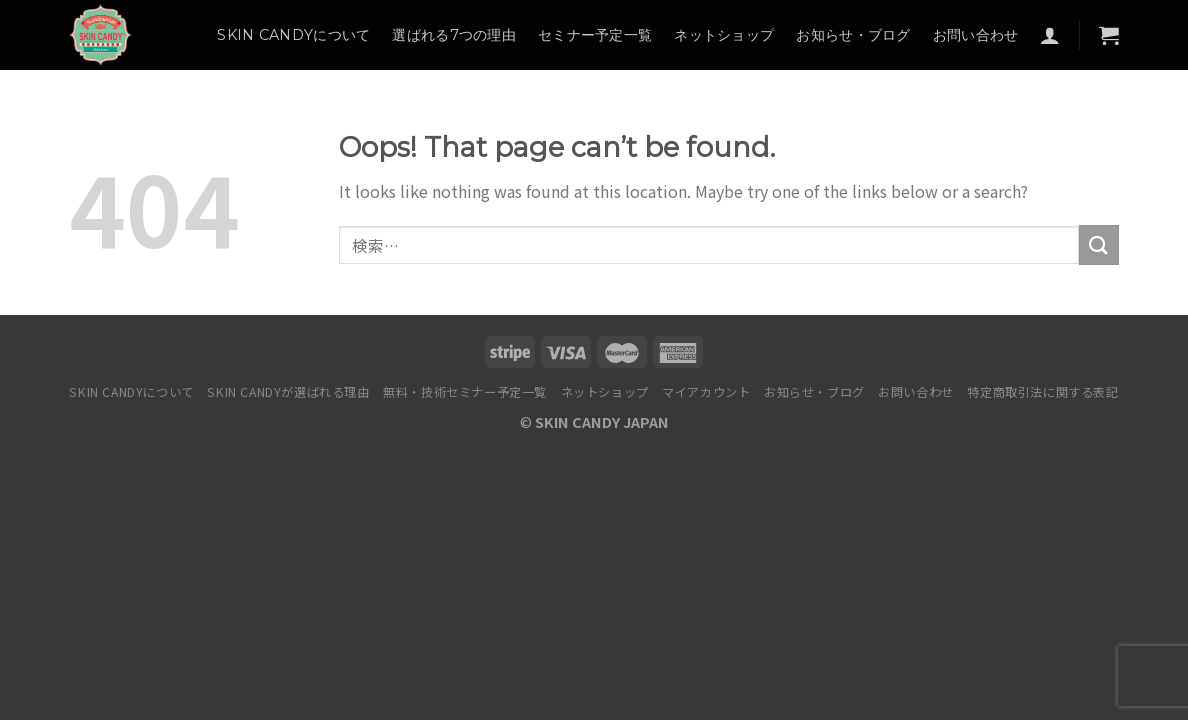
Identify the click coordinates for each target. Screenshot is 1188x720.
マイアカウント (706, 392)
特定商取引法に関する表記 (1042, 392)
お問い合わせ (976, 35)
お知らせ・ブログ (853, 35)
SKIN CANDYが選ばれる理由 (288, 392)
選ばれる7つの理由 (454, 35)
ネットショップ (724, 35)
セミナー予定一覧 (595, 35)
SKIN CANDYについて (293, 35)
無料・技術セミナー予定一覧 (465, 392)
